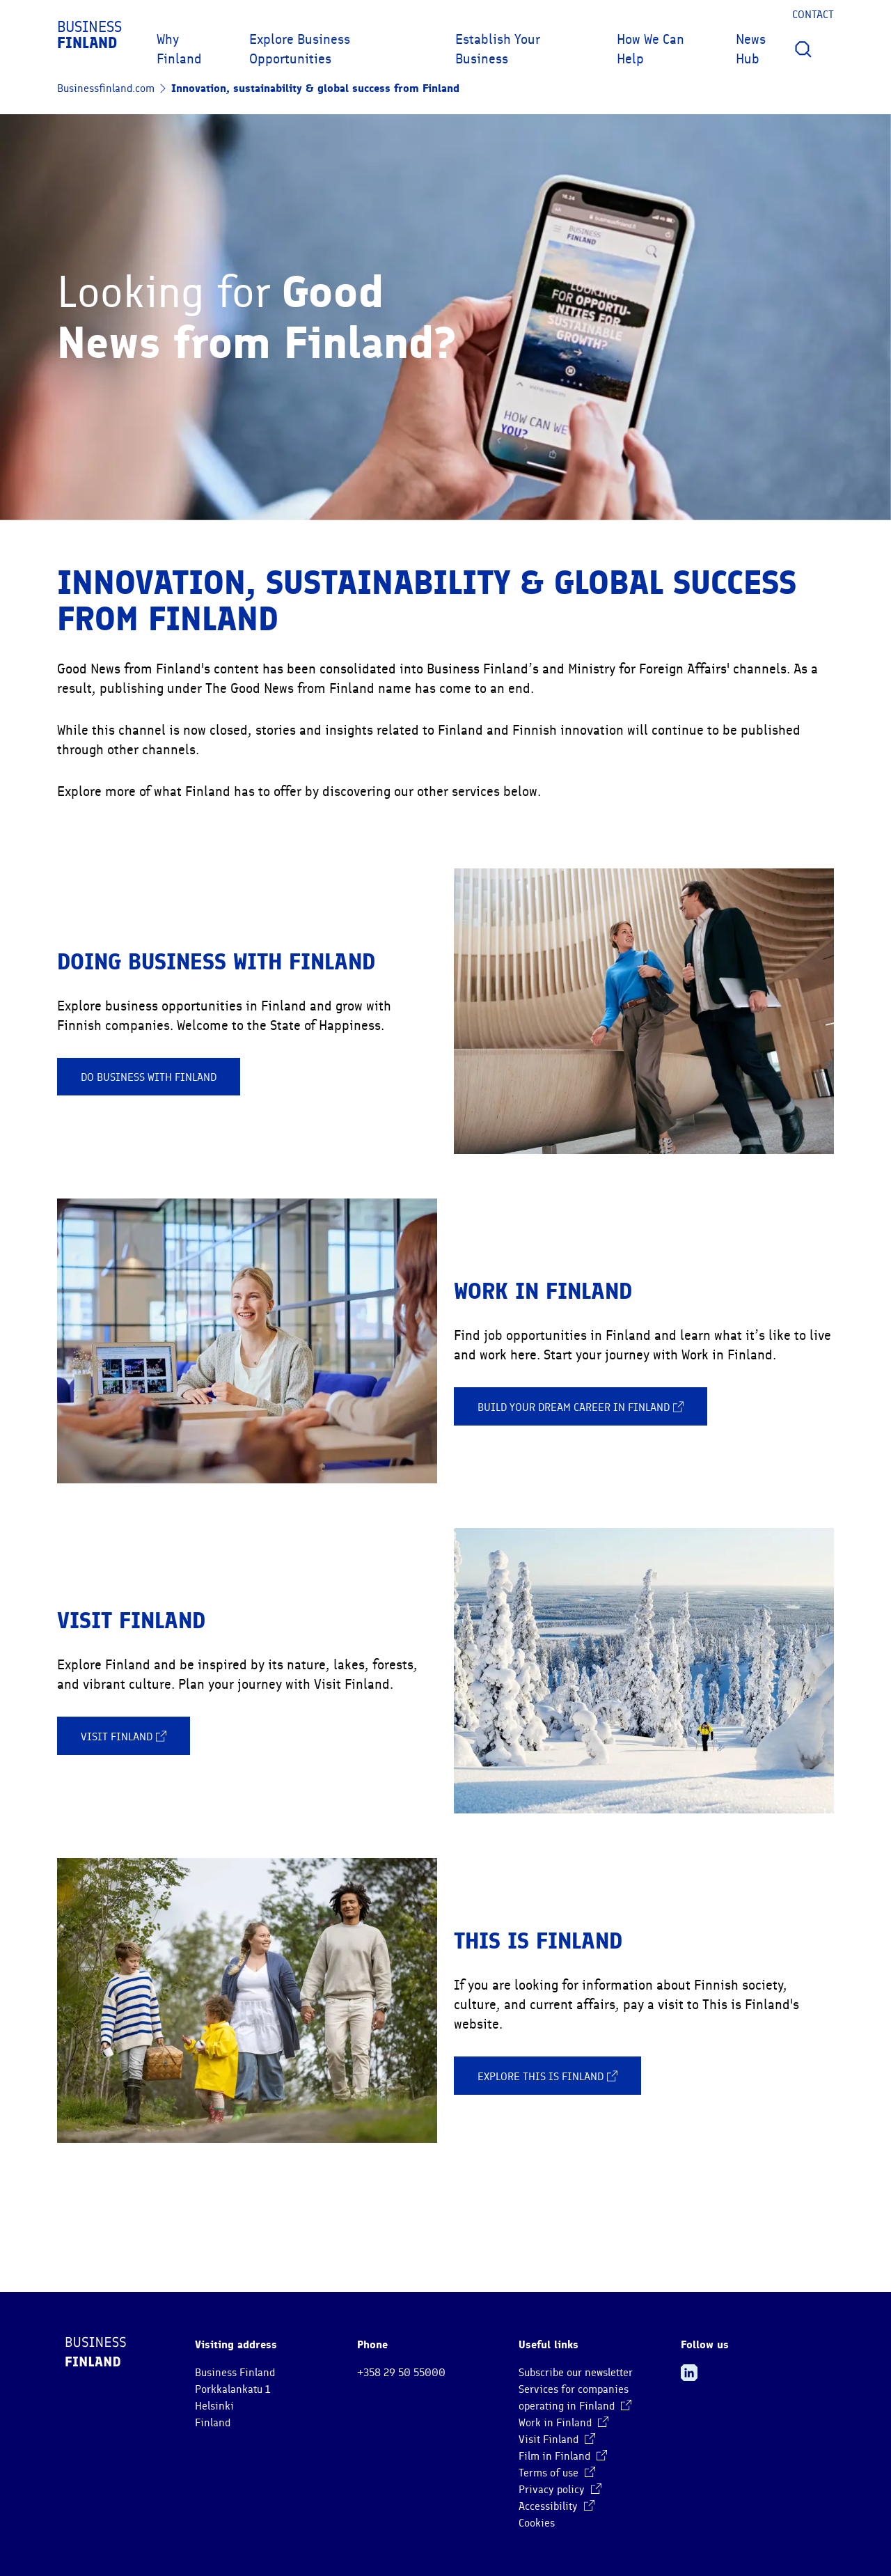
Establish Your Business (497, 49)
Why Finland (179, 49)
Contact (813, 15)
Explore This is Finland (547, 2076)
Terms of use (557, 2473)
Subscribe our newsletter (576, 2373)
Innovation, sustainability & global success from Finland (315, 88)
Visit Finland (123, 1736)
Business (89, 34)
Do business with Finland (148, 1077)
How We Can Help (650, 49)
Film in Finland (563, 2456)
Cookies (537, 2523)
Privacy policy (560, 2490)
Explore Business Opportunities (299, 49)
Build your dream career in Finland (581, 1406)
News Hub (751, 49)
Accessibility (556, 2506)
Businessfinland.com (106, 88)
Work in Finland (563, 2423)
